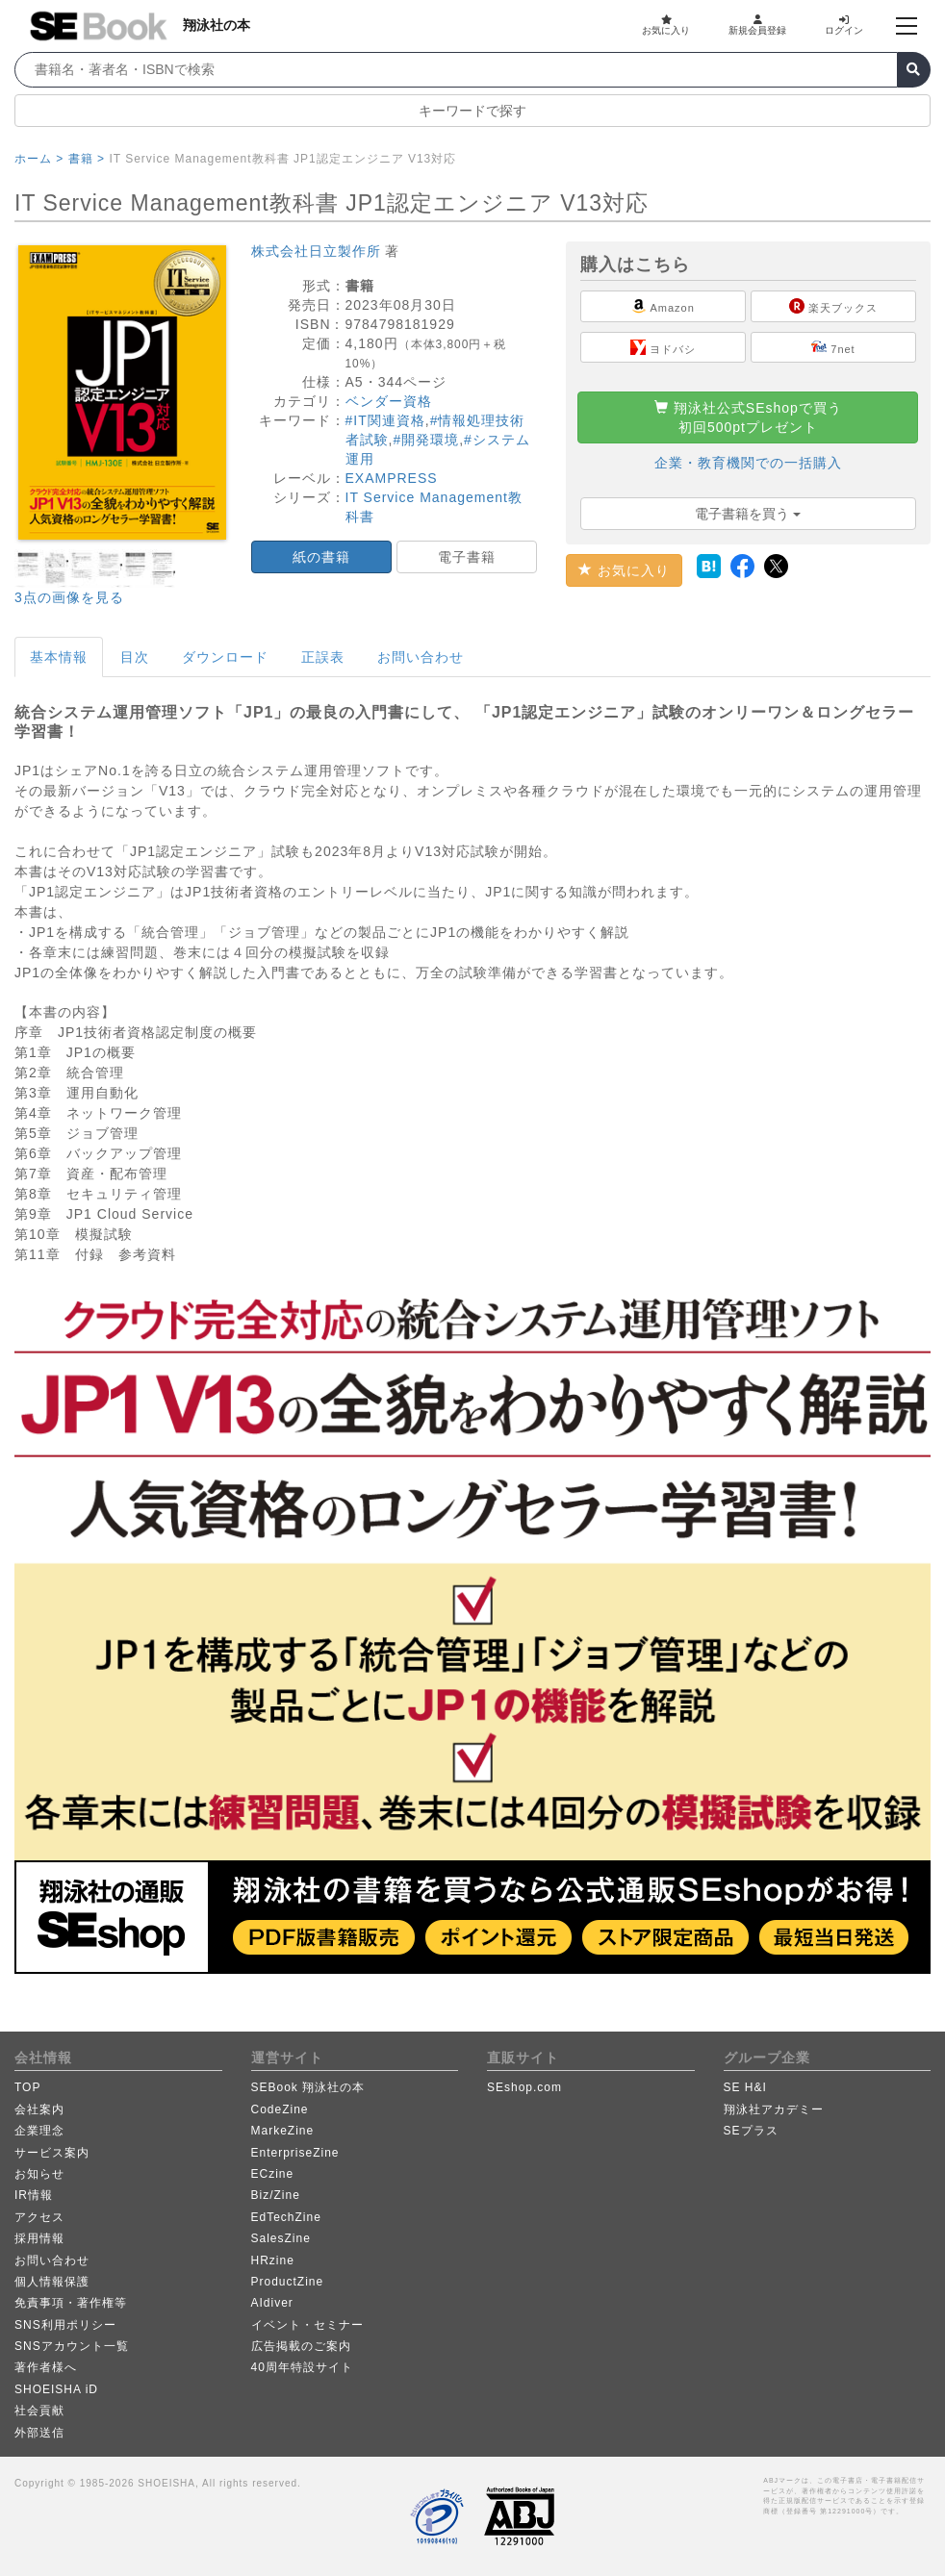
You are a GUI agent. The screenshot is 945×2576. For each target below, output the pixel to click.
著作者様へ (45, 2367)
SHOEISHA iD (56, 2389)
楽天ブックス (833, 306)
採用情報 (39, 2238)
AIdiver (272, 2303)
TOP (27, 2087)
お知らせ (39, 2174)
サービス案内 (51, 2152)
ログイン (844, 25)
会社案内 (39, 2109)
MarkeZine (283, 2130)
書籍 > (86, 158)
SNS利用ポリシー (65, 2325)
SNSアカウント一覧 (71, 2346)
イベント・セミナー (307, 2325)
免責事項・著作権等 (70, 2303)
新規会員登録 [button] (757, 25)
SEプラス (751, 2130)
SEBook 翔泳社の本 (308, 2087)
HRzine (272, 2260)
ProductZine (287, 2281)
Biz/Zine (275, 2195)
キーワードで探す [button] (472, 110)
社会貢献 (39, 2410)
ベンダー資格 (388, 401)
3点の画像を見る (69, 597)
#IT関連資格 (385, 420)
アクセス (39, 2217)
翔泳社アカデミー (774, 2109)
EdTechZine (286, 2217)
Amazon (663, 306)
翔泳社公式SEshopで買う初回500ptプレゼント (748, 417)
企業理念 (39, 2130)
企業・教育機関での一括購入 (748, 462)
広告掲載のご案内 (301, 2346)
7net (833, 347)
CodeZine (280, 2109)
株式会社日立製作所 (316, 251)
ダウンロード (225, 657)
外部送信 (39, 2432)
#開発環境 (426, 439)
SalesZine (281, 2238)
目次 (134, 657)
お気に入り (666, 25)
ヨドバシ (663, 347)
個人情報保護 (51, 2281)
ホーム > (39, 158)
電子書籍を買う (748, 513)
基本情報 (59, 657)
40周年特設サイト (302, 2367)
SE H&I (745, 2087)
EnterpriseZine (295, 2152)
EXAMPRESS (391, 478)
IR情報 (33, 2195)
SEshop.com (524, 2087)
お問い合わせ (420, 657)
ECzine (272, 2174)
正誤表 (323, 657)
